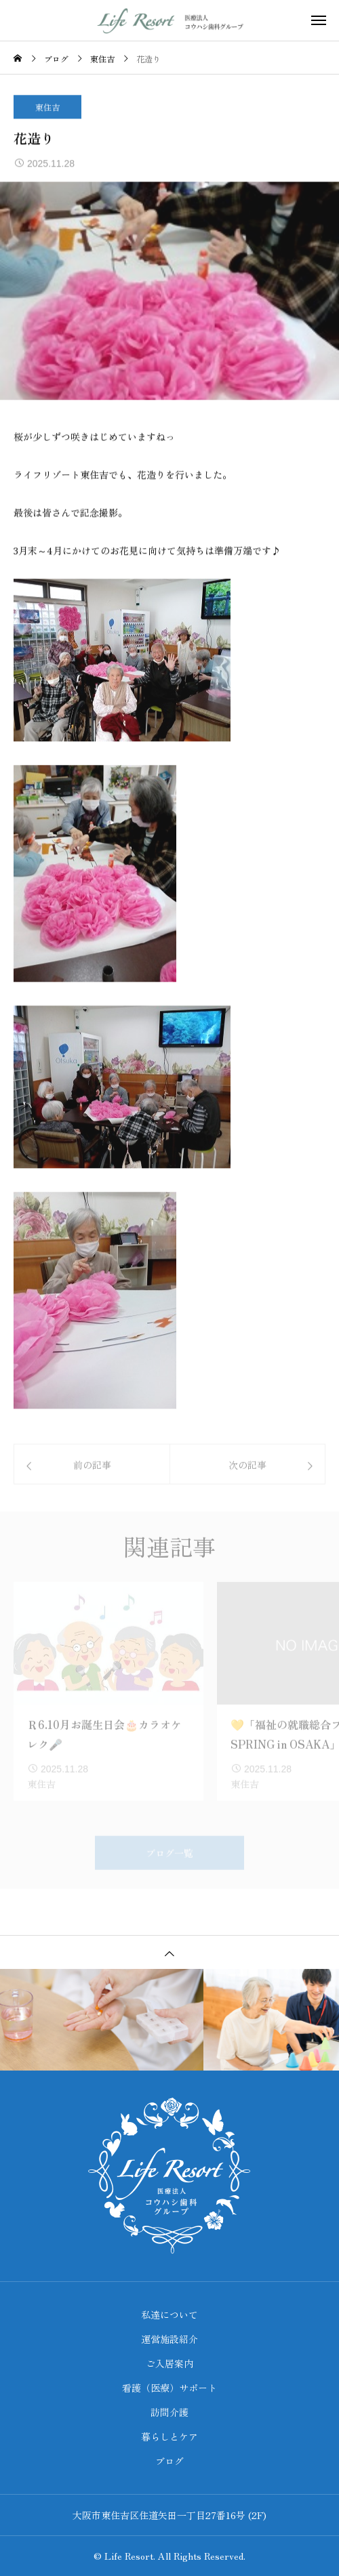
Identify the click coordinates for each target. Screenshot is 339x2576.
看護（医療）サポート (169, 2387)
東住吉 (47, 107)
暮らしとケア (169, 2436)
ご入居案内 (169, 2363)
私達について (169, 2314)
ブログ (169, 2461)
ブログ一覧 (169, 1864)
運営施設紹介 (169, 2339)
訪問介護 (169, 2412)
